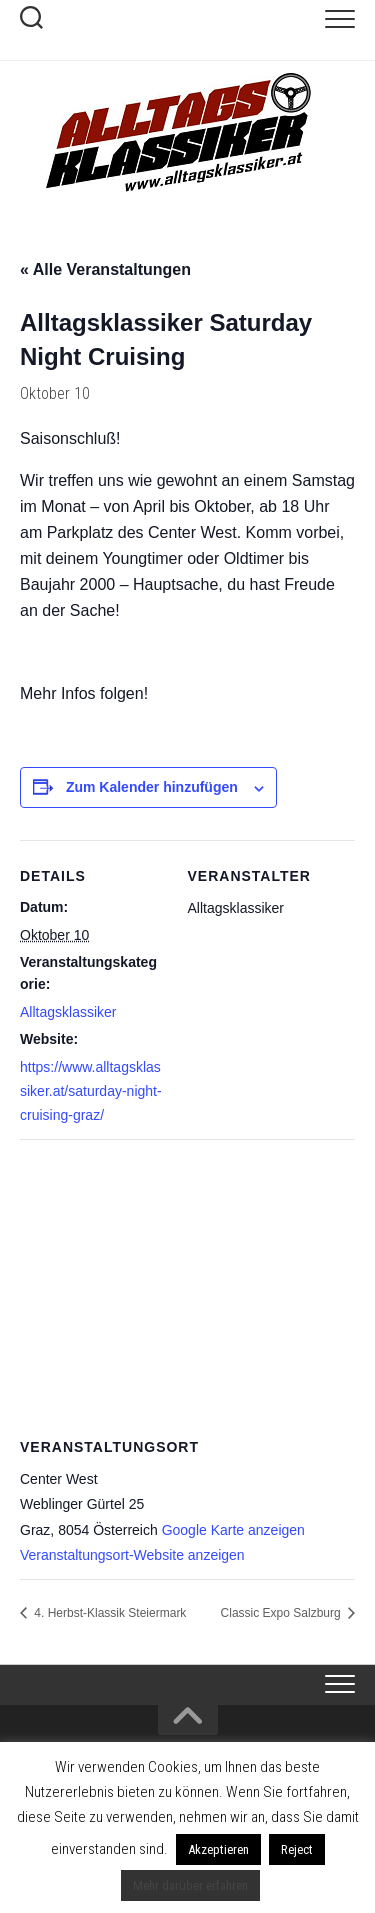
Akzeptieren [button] (218, 1849)
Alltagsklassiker (68, 1012)
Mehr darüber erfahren (190, 1885)
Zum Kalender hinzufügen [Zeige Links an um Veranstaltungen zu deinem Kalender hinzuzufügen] (152, 787)
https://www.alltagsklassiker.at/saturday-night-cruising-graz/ (91, 1091)
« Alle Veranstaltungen (105, 269)
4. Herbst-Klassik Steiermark (108, 1613)
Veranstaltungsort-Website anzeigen (132, 1555)
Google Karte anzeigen (233, 1530)
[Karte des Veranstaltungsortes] (187, 1283)
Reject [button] (297, 1849)
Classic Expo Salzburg (282, 1613)
